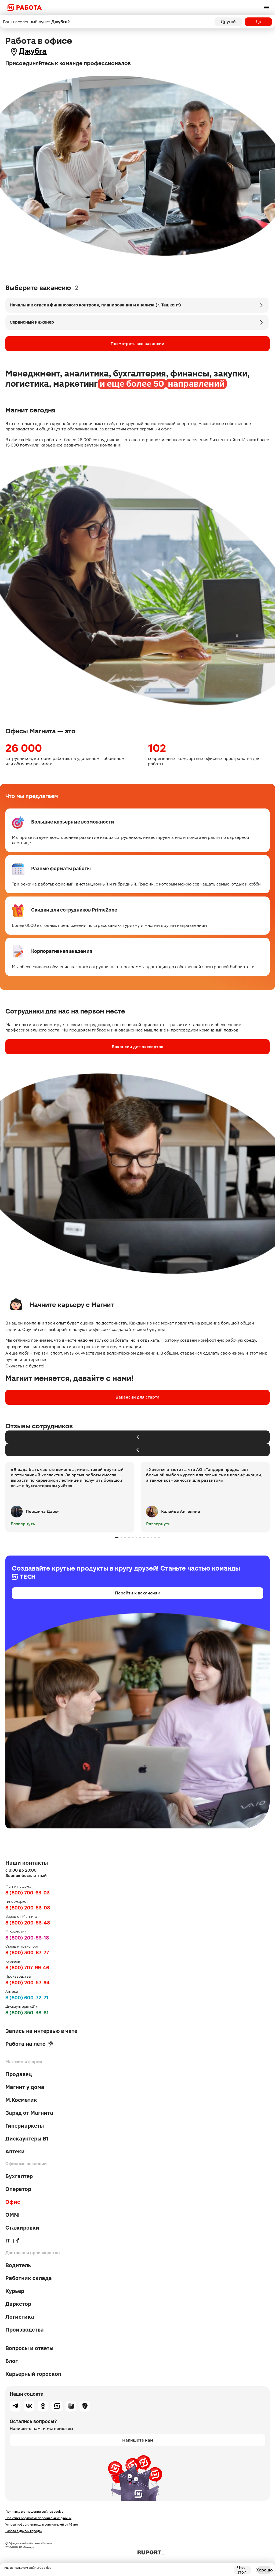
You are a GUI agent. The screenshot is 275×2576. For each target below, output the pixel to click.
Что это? (241, 2570)
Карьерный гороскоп (33, 2374)
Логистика (19, 2317)
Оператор (18, 2189)
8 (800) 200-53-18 (27, 1938)
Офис (12, 2202)
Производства (24, 2329)
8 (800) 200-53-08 (27, 1908)
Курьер (14, 2291)
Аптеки (15, 2151)
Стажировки (22, 2227)
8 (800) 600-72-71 (26, 1997)
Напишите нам (137, 2440)
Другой (228, 21)
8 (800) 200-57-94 (27, 1982)
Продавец (18, 2074)
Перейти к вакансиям (137, 1593)
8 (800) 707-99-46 (27, 1967)
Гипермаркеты (24, 2126)
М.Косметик (21, 2100)
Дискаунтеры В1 (27, 2138)
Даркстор (18, 2304)
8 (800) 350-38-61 (27, 2012)
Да (258, 21)
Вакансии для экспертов (137, 1046)
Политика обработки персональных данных (38, 2518)
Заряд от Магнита (29, 2113)
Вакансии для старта (137, 1397)
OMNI (12, 2215)
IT (12, 2240)
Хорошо (264, 2570)
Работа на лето (29, 2044)
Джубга (33, 51)
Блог (11, 2361)
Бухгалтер (19, 2176)
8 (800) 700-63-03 (27, 1893)
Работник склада (28, 2278)
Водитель (18, 2265)
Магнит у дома (24, 2087)
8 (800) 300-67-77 (27, 1952)
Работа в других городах (23, 2531)
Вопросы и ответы (29, 2348)
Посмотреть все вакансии (137, 343)
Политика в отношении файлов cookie (34, 2511)
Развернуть (23, 1523)
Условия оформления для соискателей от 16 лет (41, 2524)
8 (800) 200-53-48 (27, 1923)
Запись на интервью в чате (41, 2031)
